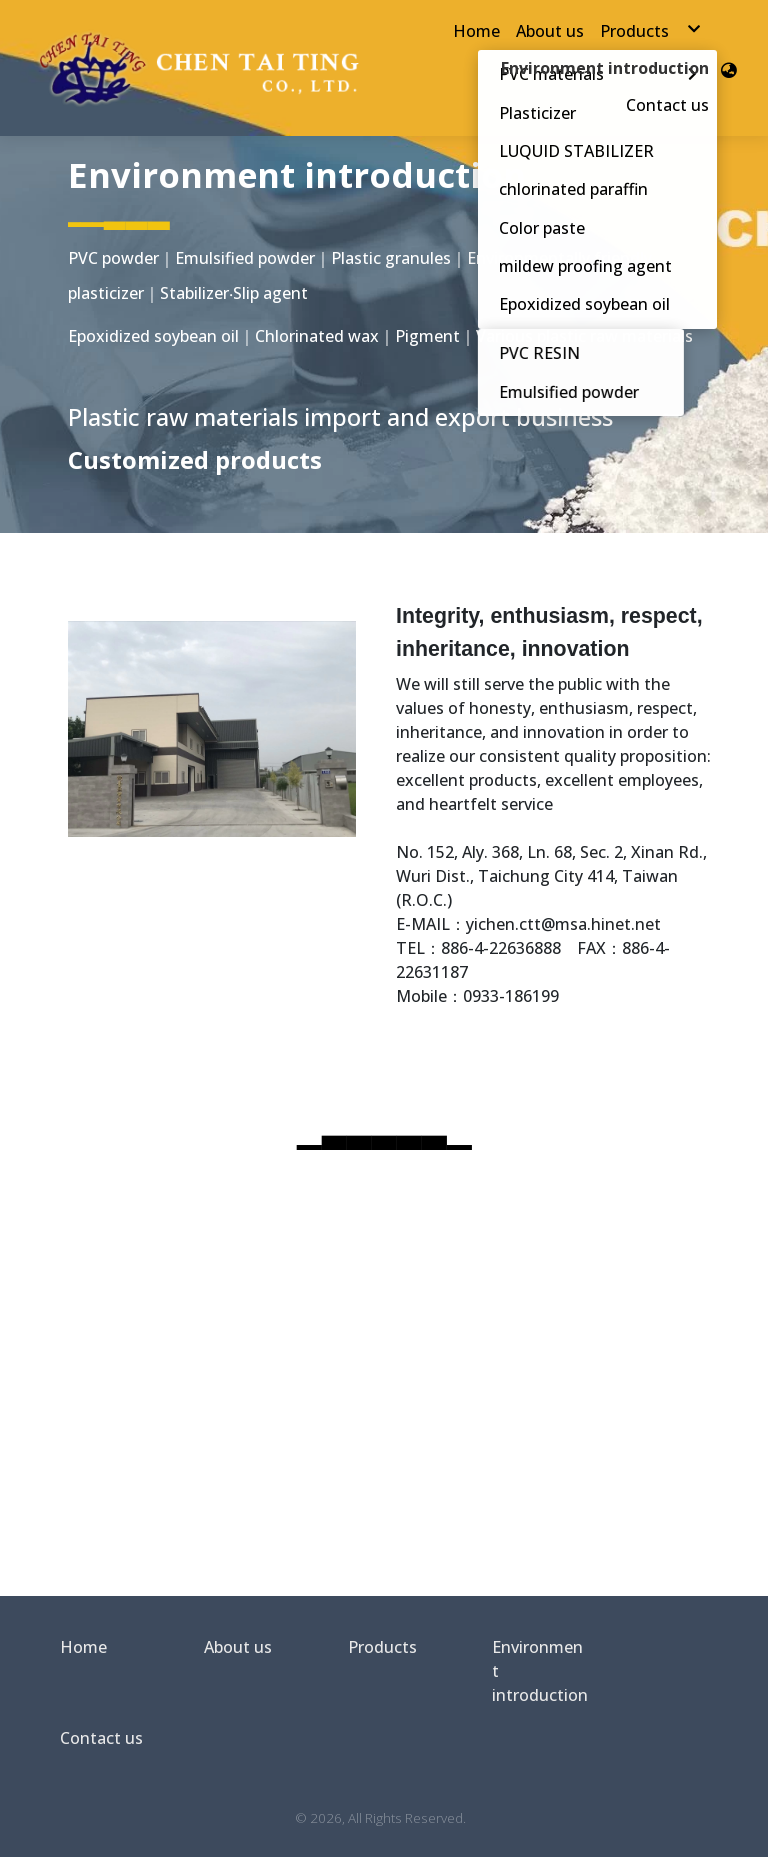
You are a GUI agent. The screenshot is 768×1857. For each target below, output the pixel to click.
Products (382, 1647)
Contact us (101, 1738)
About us (238, 1647)
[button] (729, 68)
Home (83, 1647)
